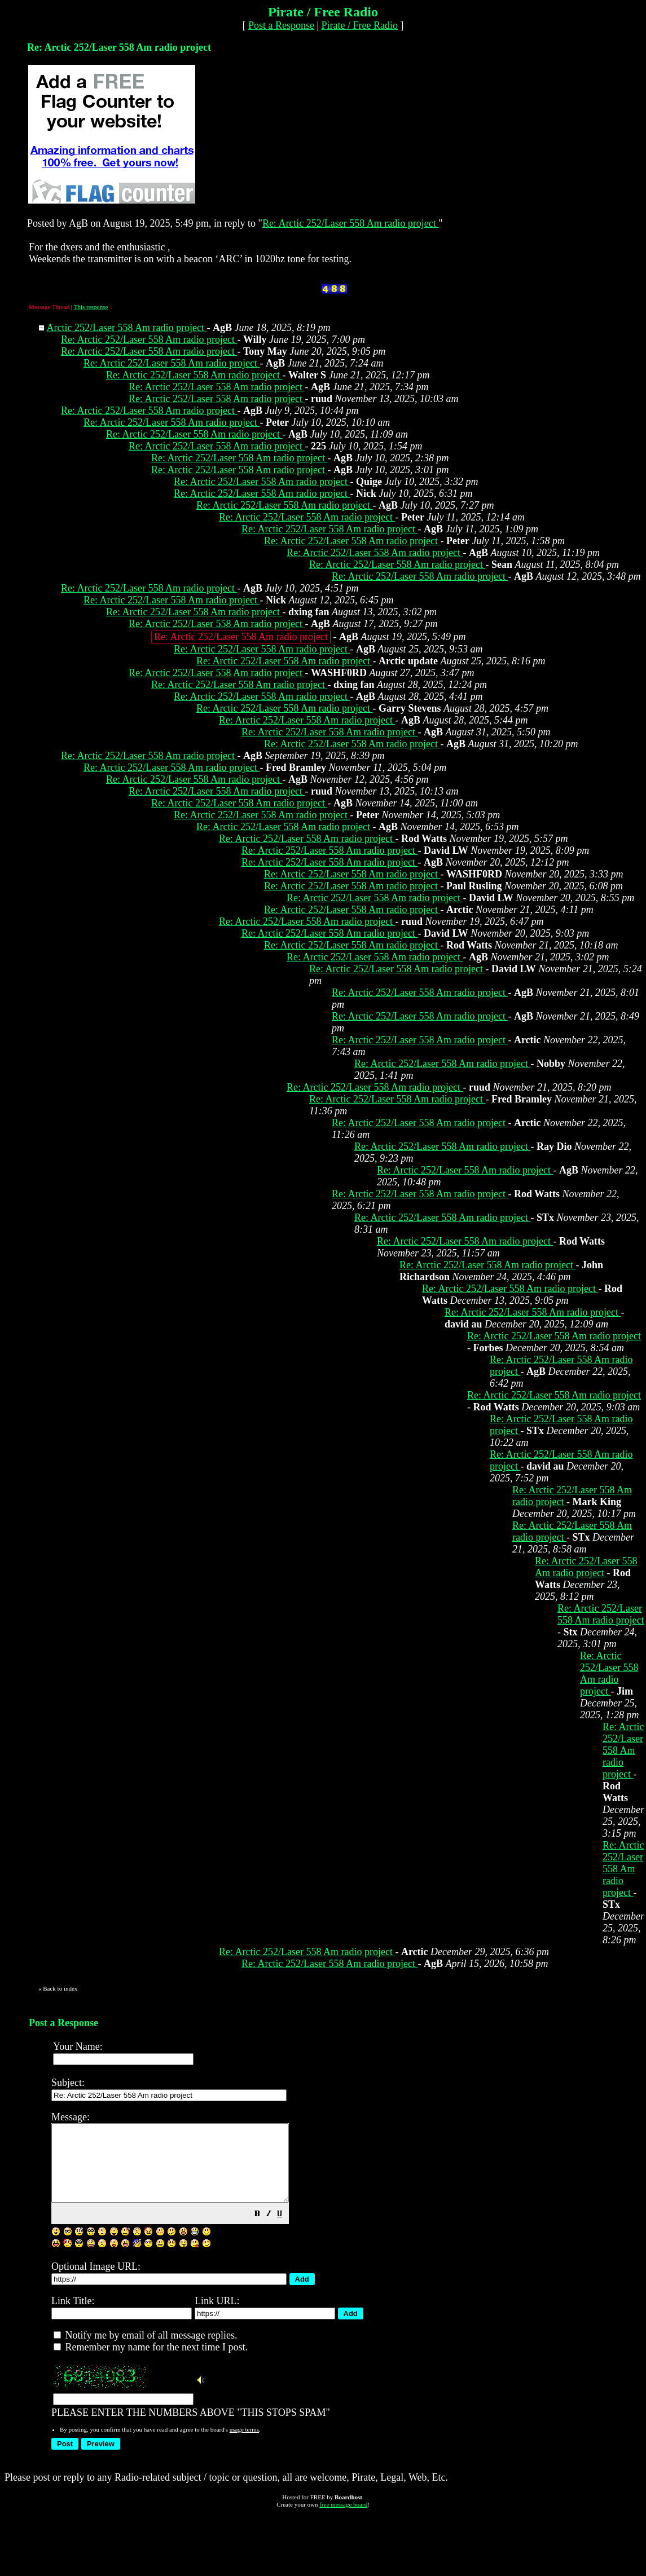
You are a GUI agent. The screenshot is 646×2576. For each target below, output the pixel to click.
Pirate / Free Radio (360, 25)
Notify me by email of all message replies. (145, 2350)
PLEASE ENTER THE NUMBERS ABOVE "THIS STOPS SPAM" (342, 2271)
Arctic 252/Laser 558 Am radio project (127, 327)
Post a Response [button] (281, 25)
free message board (343, 2519)
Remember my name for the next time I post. (151, 2362)
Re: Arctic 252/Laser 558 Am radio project (350, 223)
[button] (285, 2229)
